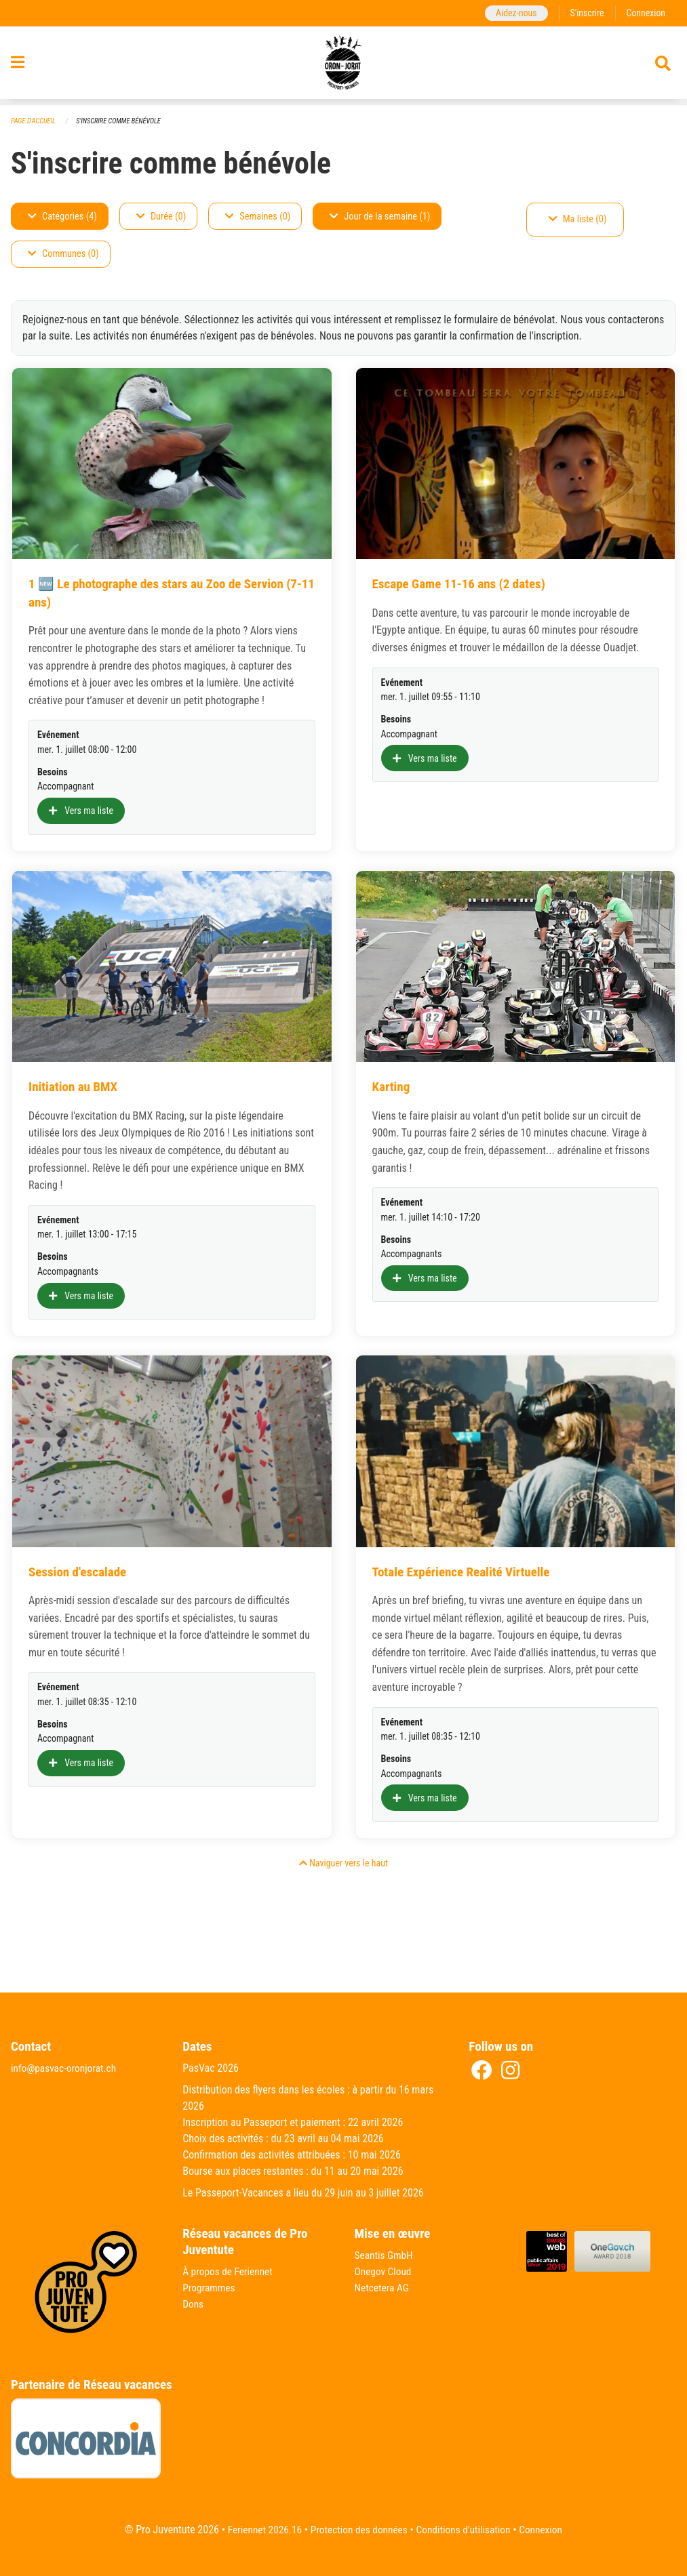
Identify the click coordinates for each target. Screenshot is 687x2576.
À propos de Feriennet (229, 2272)
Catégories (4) (62, 216)
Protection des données (357, 2529)
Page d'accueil (34, 121)
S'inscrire (584, 13)
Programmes (209, 2288)
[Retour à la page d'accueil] (343, 66)
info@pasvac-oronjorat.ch (66, 2068)
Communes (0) (63, 254)
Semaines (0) (257, 216)
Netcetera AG (383, 2288)
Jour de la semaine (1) (380, 216)
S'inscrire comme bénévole (123, 121)
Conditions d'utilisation (466, 2529)
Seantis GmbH (385, 2255)
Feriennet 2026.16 (259, 2529)
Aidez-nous (512, 13)
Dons (193, 2304)
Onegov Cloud (384, 2272)
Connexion (645, 13)
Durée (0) (161, 216)
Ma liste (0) (578, 220)
